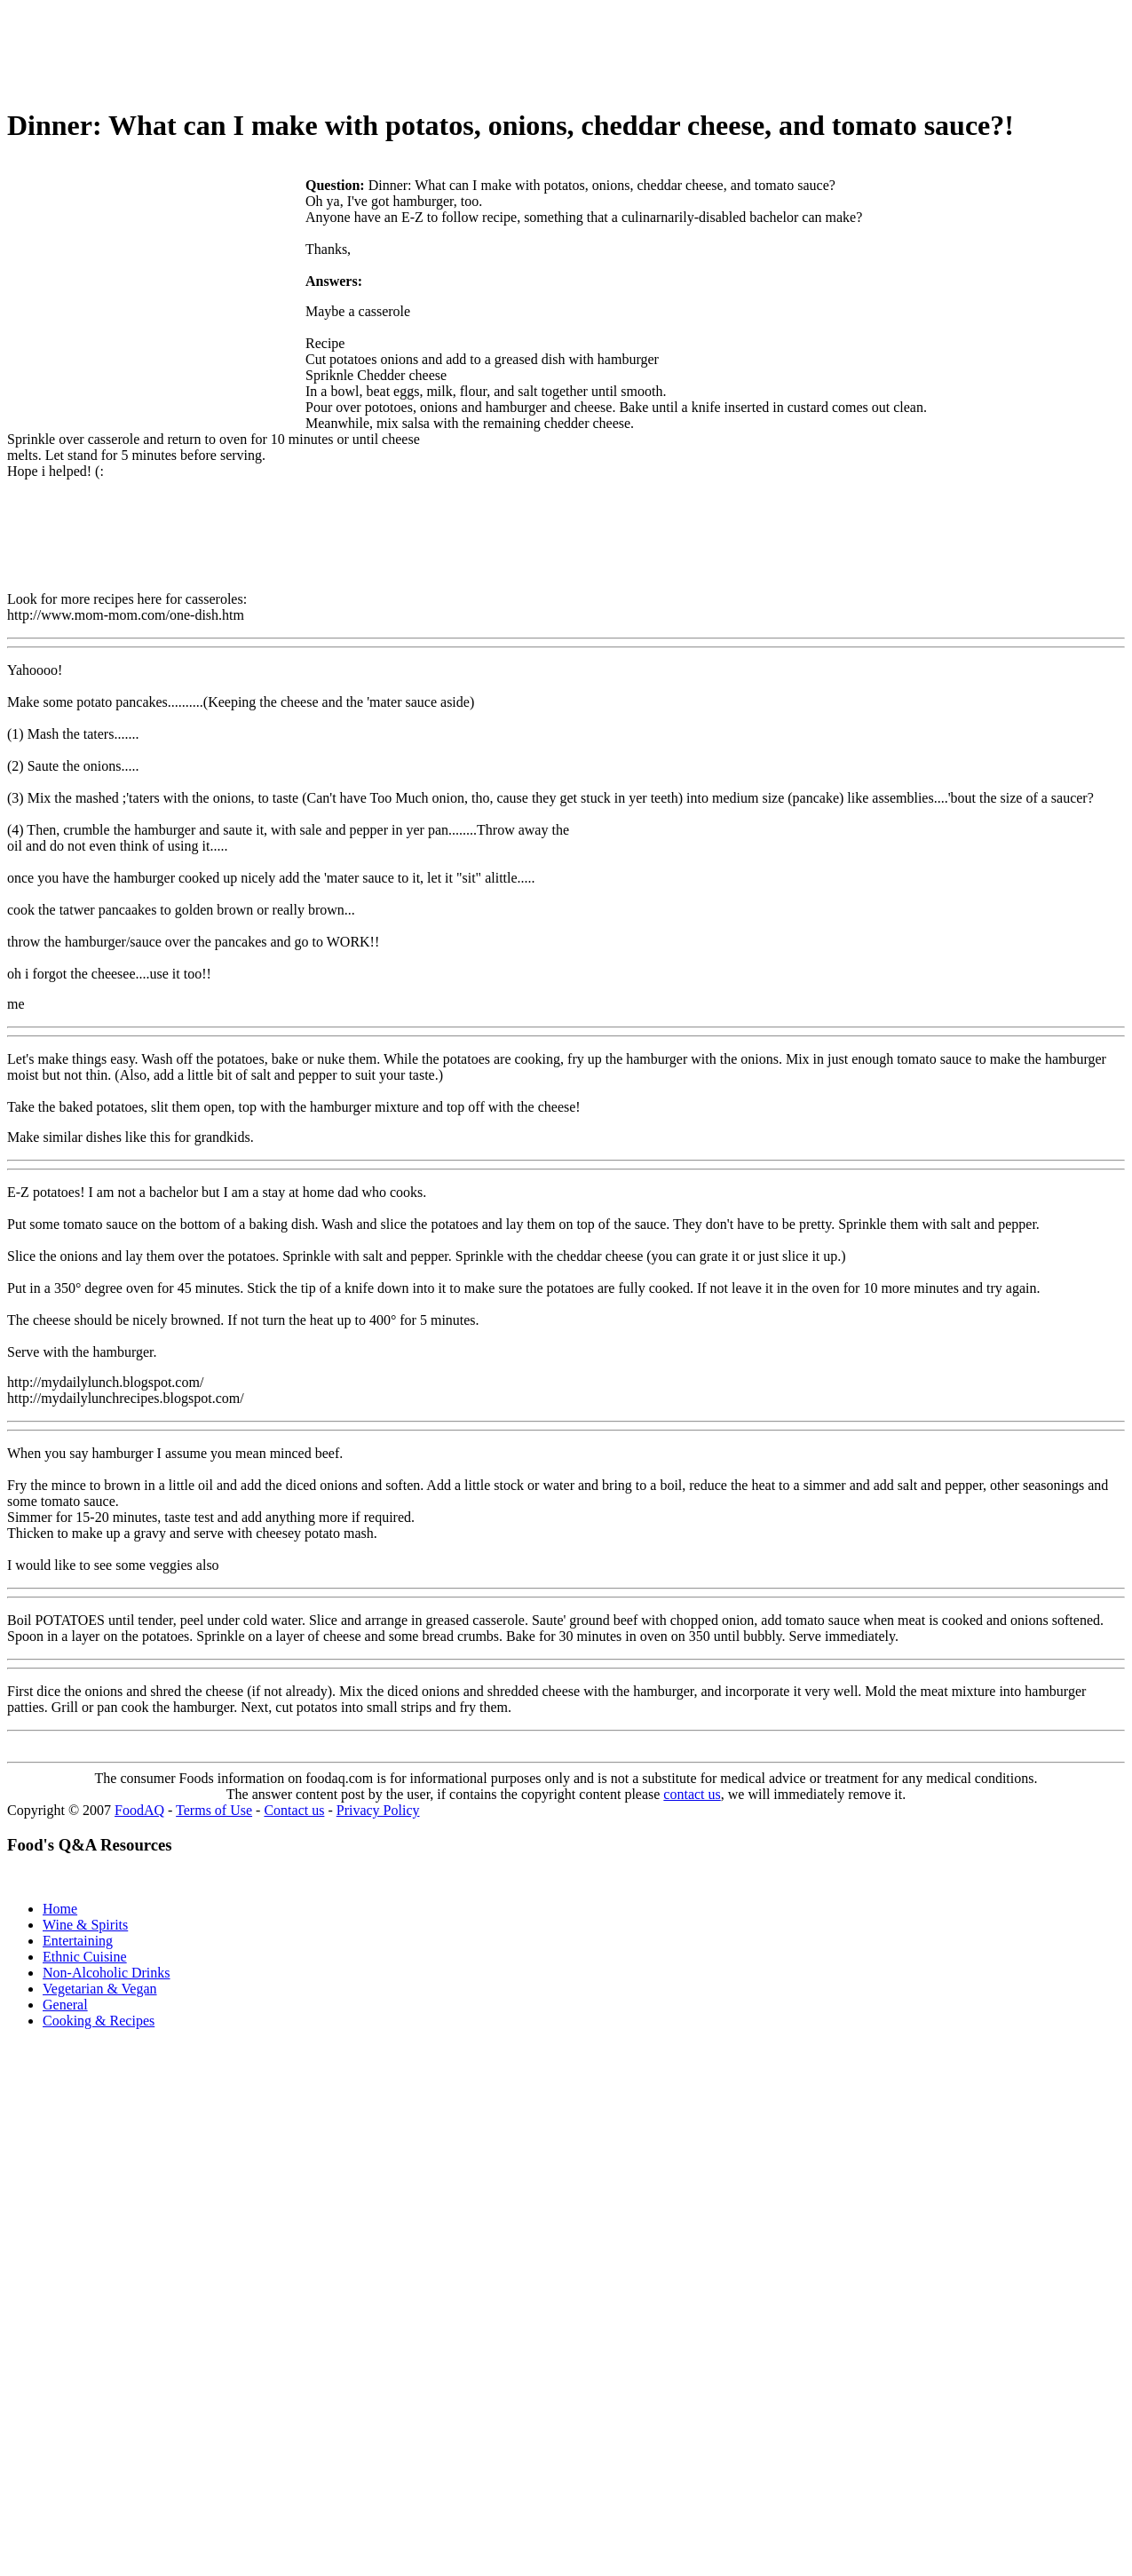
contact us (691, 1794)
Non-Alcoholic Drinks (106, 1972)
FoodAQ (139, 1810)
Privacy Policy (378, 1810)
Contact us (294, 1810)
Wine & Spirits (85, 1924)
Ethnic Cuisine (85, 1956)
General (65, 2004)
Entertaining (78, 1940)
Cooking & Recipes (98, 2020)
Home (60, 1908)
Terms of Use (214, 1810)
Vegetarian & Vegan (100, 1988)
